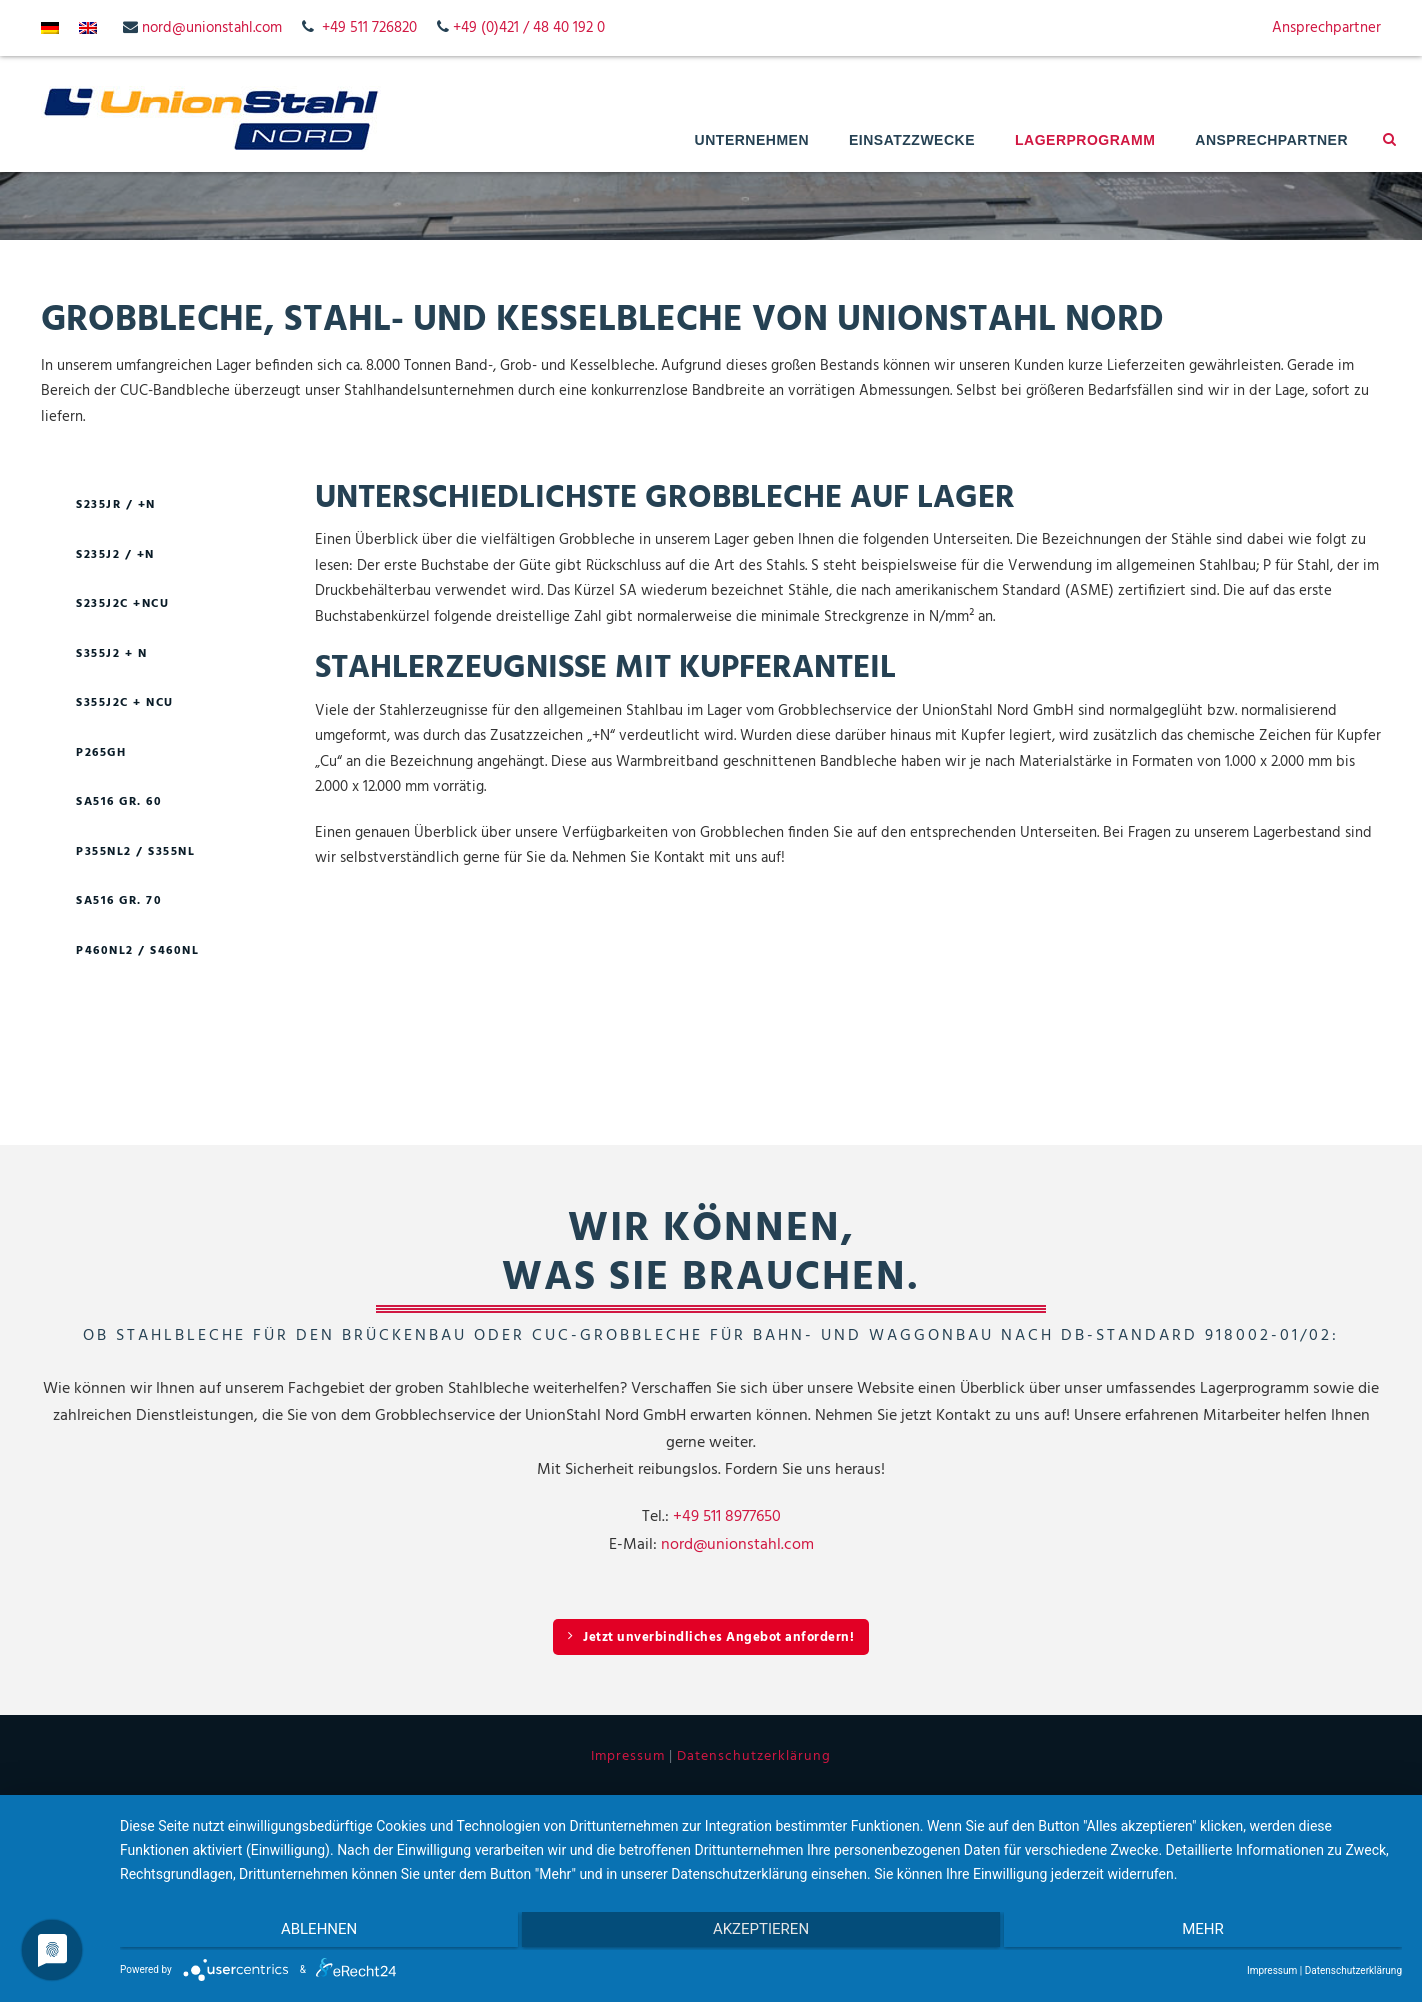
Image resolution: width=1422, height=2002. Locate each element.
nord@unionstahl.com (212, 28)
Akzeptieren (761, 1933)
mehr (1211, 1933)
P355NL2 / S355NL (135, 852)
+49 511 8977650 (727, 1517)
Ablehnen (311, 1933)
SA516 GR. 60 (119, 802)
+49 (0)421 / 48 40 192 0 (529, 28)
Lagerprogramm (1085, 140)
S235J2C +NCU (122, 604)
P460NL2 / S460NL (137, 951)
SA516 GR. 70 (119, 901)
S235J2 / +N (115, 555)
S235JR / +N (116, 505)
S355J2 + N (111, 654)
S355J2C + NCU (125, 703)
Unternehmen (752, 140)
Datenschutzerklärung (754, 1756)
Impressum (628, 1756)
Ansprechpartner (1326, 28)
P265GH (101, 753)
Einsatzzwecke (912, 140)
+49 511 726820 (369, 28)
